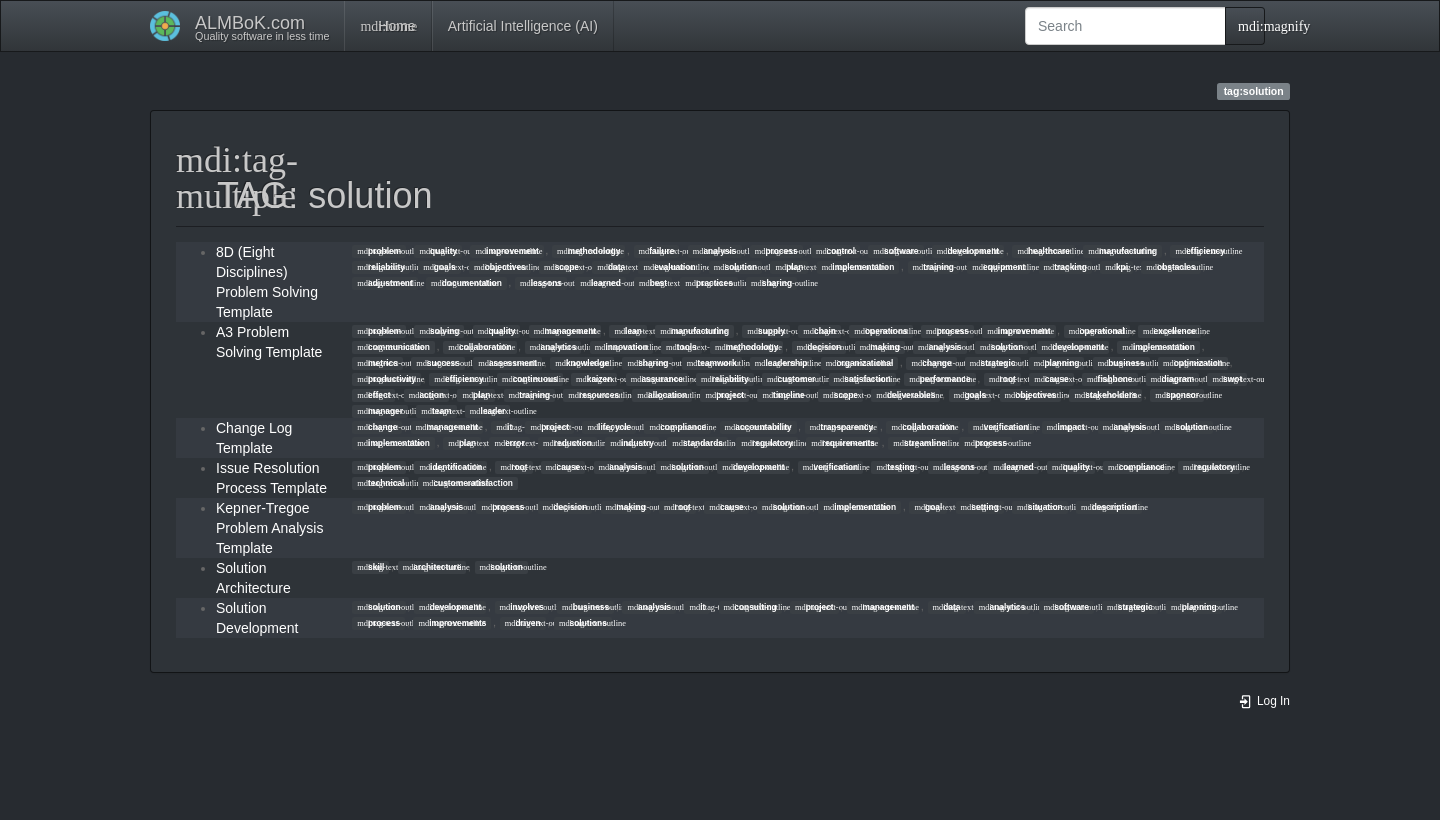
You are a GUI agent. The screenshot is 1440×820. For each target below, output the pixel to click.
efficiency (1199, 251)
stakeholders (1106, 395)
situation (1040, 507)
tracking (1065, 267)
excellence (1169, 331)
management (565, 331)
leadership (781, 363)
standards (697, 443)
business (1121, 363)
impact (1066, 427)
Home (387, 26)
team (436, 411)
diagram (1172, 379)
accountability (758, 427)
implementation (858, 267)
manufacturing (1122, 251)
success (438, 363)
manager (380, 411)
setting (980, 507)
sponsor (1177, 395)
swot (1227, 379)
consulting (750, 607)
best (653, 283)
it (504, 427)
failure (657, 251)
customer (791, 379)
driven (523, 623)
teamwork (712, 363)
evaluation (669, 267)
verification (1000, 427)
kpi (1116, 267)
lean (627, 331)
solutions (583, 623)
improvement (506, 251)
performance (939, 379)
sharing (771, 283)
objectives (500, 267)
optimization (1193, 363)
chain (819, 331)
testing (896, 467)
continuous (530, 379)
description (1109, 507)
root (1002, 379)
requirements (843, 443)
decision (819, 347)
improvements (452, 623)
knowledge (582, 363)
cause (1051, 379)
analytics (553, 347)
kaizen (594, 379)
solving (439, 331)
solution (735, 267)
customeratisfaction (468, 483)
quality (438, 251)
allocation (662, 395)
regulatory (767, 443)
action (426, 395)
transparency (841, 427)
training (933, 267)
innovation (621, 347)
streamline (919, 443)
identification (450, 467)
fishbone (1110, 379)
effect (373, 395)
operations (881, 331)
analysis (715, 251)
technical (380, 483)
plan (789, 267)
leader (487, 411)
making (880, 347)
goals (439, 267)
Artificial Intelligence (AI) (523, 26)
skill (370, 567)
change (932, 363)
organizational (860, 363)
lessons (541, 283)
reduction (567, 443)
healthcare (1043, 251)
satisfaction (862, 379)
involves (522, 607)
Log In (1264, 701)
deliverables (905, 395)
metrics (377, 363)
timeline (783, 395)
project (724, 395)
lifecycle (609, 427)
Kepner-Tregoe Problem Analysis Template (269, 528)
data (611, 267)
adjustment (384, 283)
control (835, 251)
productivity (386, 379)
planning (1057, 363)
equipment (998, 267)
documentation (466, 283)
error (509, 443)
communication (393, 347)
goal (928, 507)
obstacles (1170, 267)
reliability (381, 267)
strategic (993, 363)
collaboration (479, 347)
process (776, 251)
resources (593, 395)
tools (681, 347)
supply (766, 331)
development (968, 251)
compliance (677, 427)
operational (1097, 331)
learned (600, 283)
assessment (507, 363)
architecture (432, 567)
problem (379, 251)
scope (561, 267)
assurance (657, 379)
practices (709, 283)
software (895, 251)
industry (632, 443)
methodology (588, 251)
